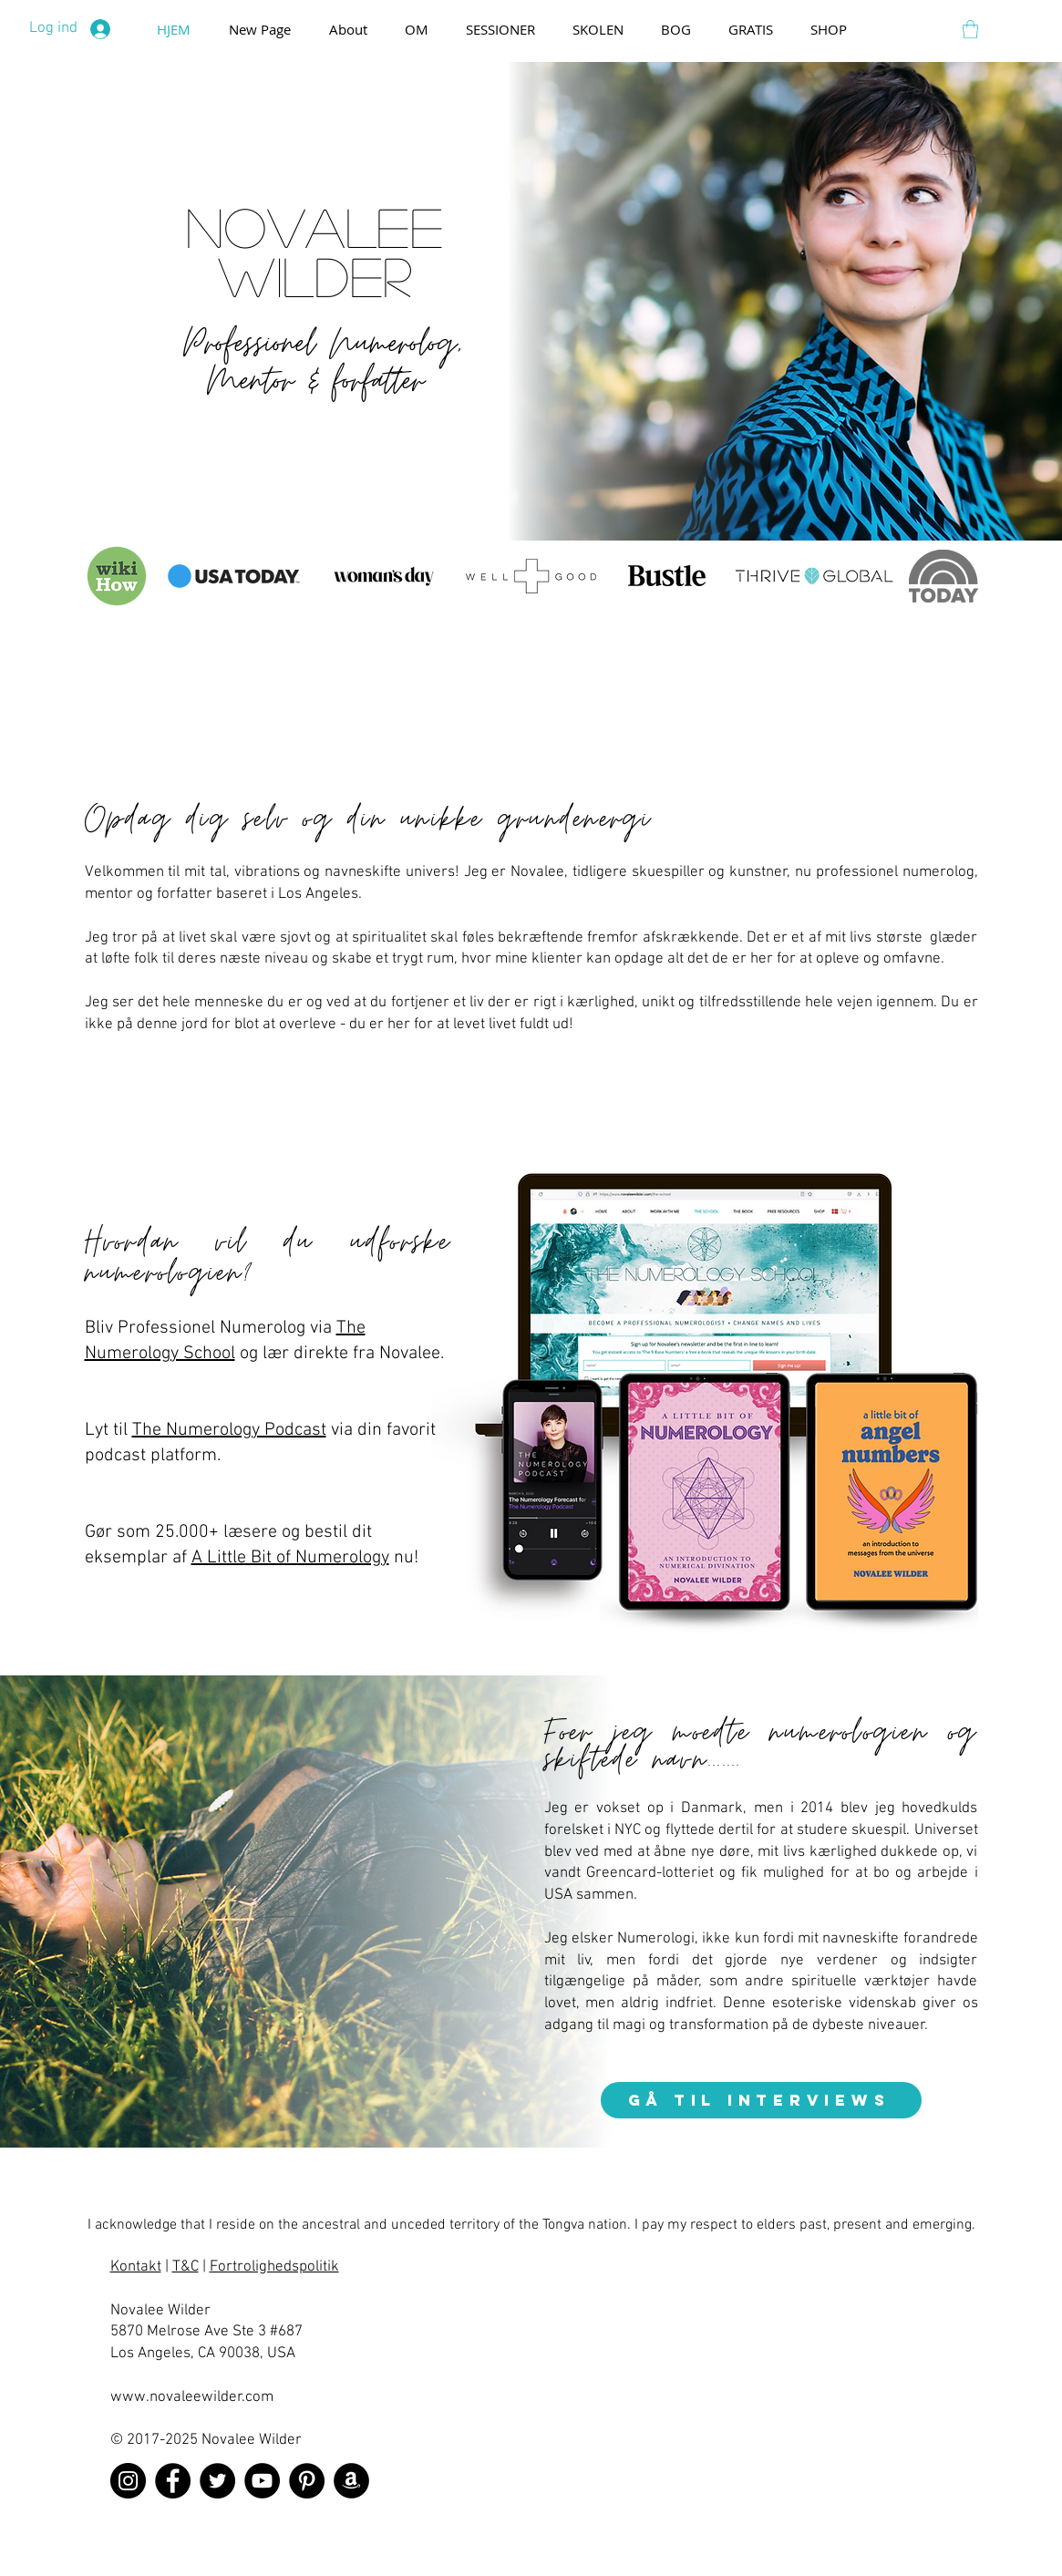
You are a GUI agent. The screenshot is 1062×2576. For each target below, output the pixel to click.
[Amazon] (351, 2481)
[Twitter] (217, 2481)
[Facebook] (173, 2481)
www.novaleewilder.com (191, 2397)
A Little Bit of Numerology (290, 1558)
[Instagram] (128, 2481)
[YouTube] (262, 2481)
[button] (970, 29)
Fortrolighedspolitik (274, 2267)
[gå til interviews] (761, 2100)
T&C (185, 2267)
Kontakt (135, 2267)
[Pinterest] (307, 2481)
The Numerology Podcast (229, 1430)
